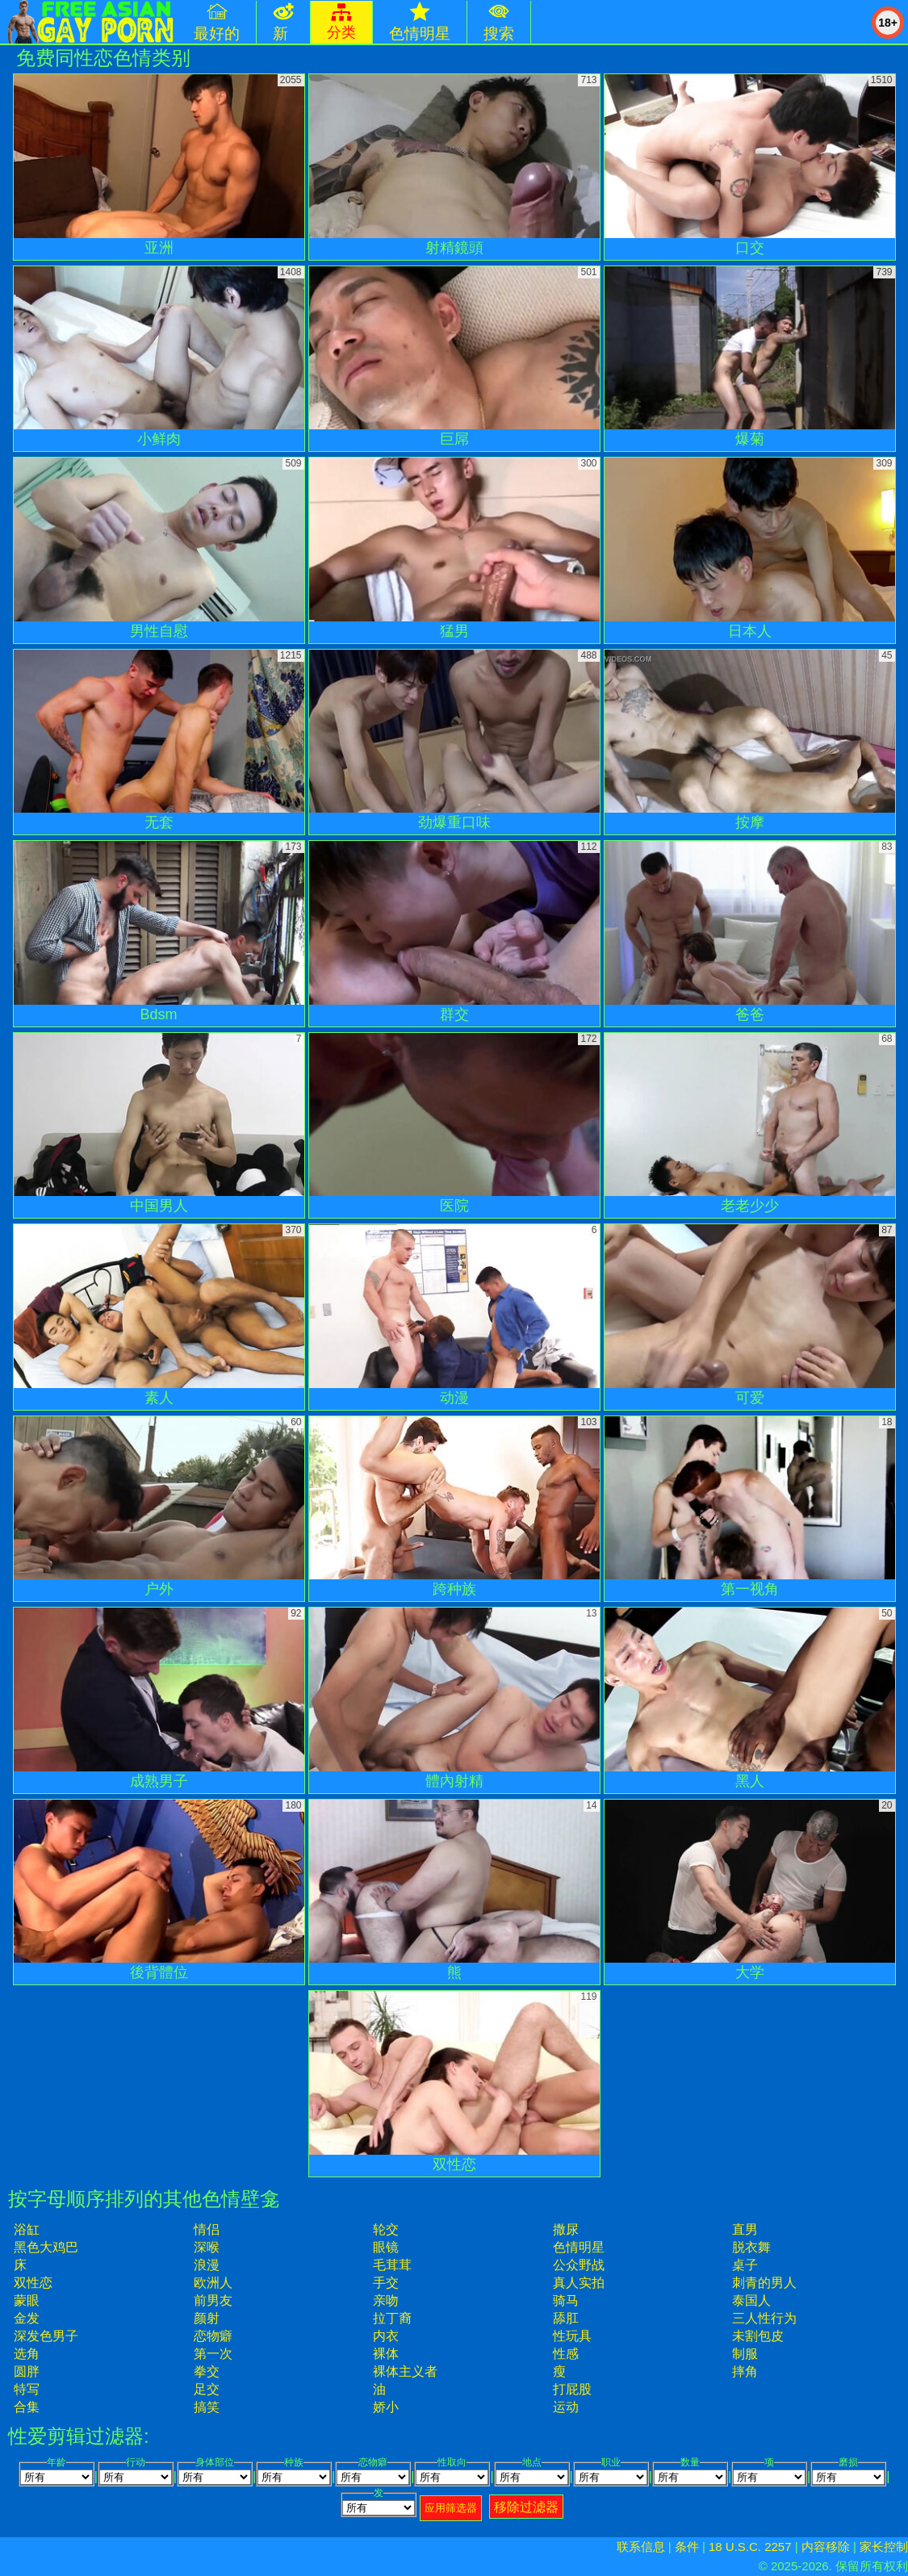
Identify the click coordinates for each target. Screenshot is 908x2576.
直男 (745, 2229)
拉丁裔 (392, 2318)
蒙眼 (27, 2300)
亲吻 (386, 2300)
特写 (27, 2389)
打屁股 (572, 2389)
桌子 (745, 2265)
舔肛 (566, 2318)
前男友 (213, 2300)
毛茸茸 (392, 2265)
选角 (27, 2354)
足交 (207, 2389)
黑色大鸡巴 (46, 2247)
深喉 (207, 2247)
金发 (27, 2318)
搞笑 (207, 2407)
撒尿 (566, 2229)
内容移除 (825, 2546)
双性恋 (33, 2283)
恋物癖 (213, 2336)
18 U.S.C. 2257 (750, 2546)
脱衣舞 (751, 2247)
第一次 (213, 2354)
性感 (566, 2354)
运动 (566, 2407)
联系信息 (641, 2546)
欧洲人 (213, 2283)
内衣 (386, 2336)
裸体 (386, 2354)
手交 (386, 2283)
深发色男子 (46, 2336)
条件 (687, 2546)
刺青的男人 (764, 2283)
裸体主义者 (405, 2371)
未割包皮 (758, 2336)
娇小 (386, 2407)
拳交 (207, 2371)
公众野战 (579, 2265)
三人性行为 (764, 2318)
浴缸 (27, 2229)
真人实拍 (579, 2283)
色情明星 (579, 2247)
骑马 (566, 2300)
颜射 (207, 2318)
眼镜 (386, 2247)
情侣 (207, 2229)
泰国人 (751, 2300)
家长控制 (884, 2546)
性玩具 (572, 2336)
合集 (27, 2407)
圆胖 (27, 2371)
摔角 (745, 2371)
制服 (745, 2354)
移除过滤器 (526, 2507)
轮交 (386, 2229)
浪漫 (207, 2265)
